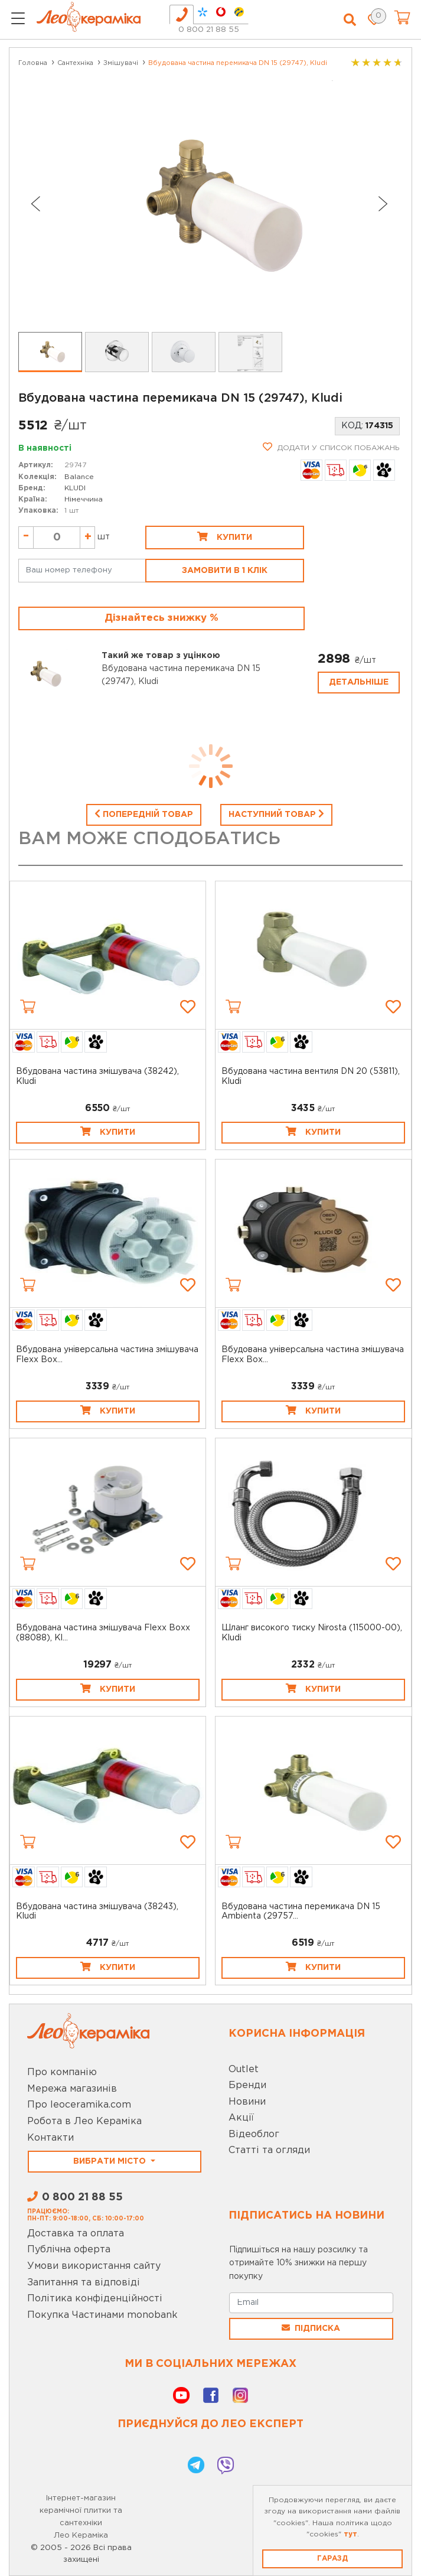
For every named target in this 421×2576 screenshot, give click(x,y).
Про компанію (62, 2072)
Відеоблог (254, 2134)
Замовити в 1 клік (224, 570)
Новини (247, 2102)
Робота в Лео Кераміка (84, 2121)
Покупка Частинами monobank (102, 2315)
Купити (224, 536)
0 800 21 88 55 (208, 30)
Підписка (311, 2328)
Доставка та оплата (75, 2233)
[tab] (181, 14)
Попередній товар (143, 813)
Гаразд (332, 2558)
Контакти (50, 2138)
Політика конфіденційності (94, 2298)
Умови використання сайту (94, 2266)
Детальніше (359, 682)
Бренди (247, 2085)
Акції (241, 2117)
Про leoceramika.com (79, 2104)
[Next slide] (383, 204)
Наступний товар (276, 813)
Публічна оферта (68, 2249)
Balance (79, 477)
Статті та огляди (269, 2150)
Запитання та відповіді (83, 2282)
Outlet (244, 2069)
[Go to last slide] (35, 204)
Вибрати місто (110, 2161)
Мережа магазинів (72, 2089)
